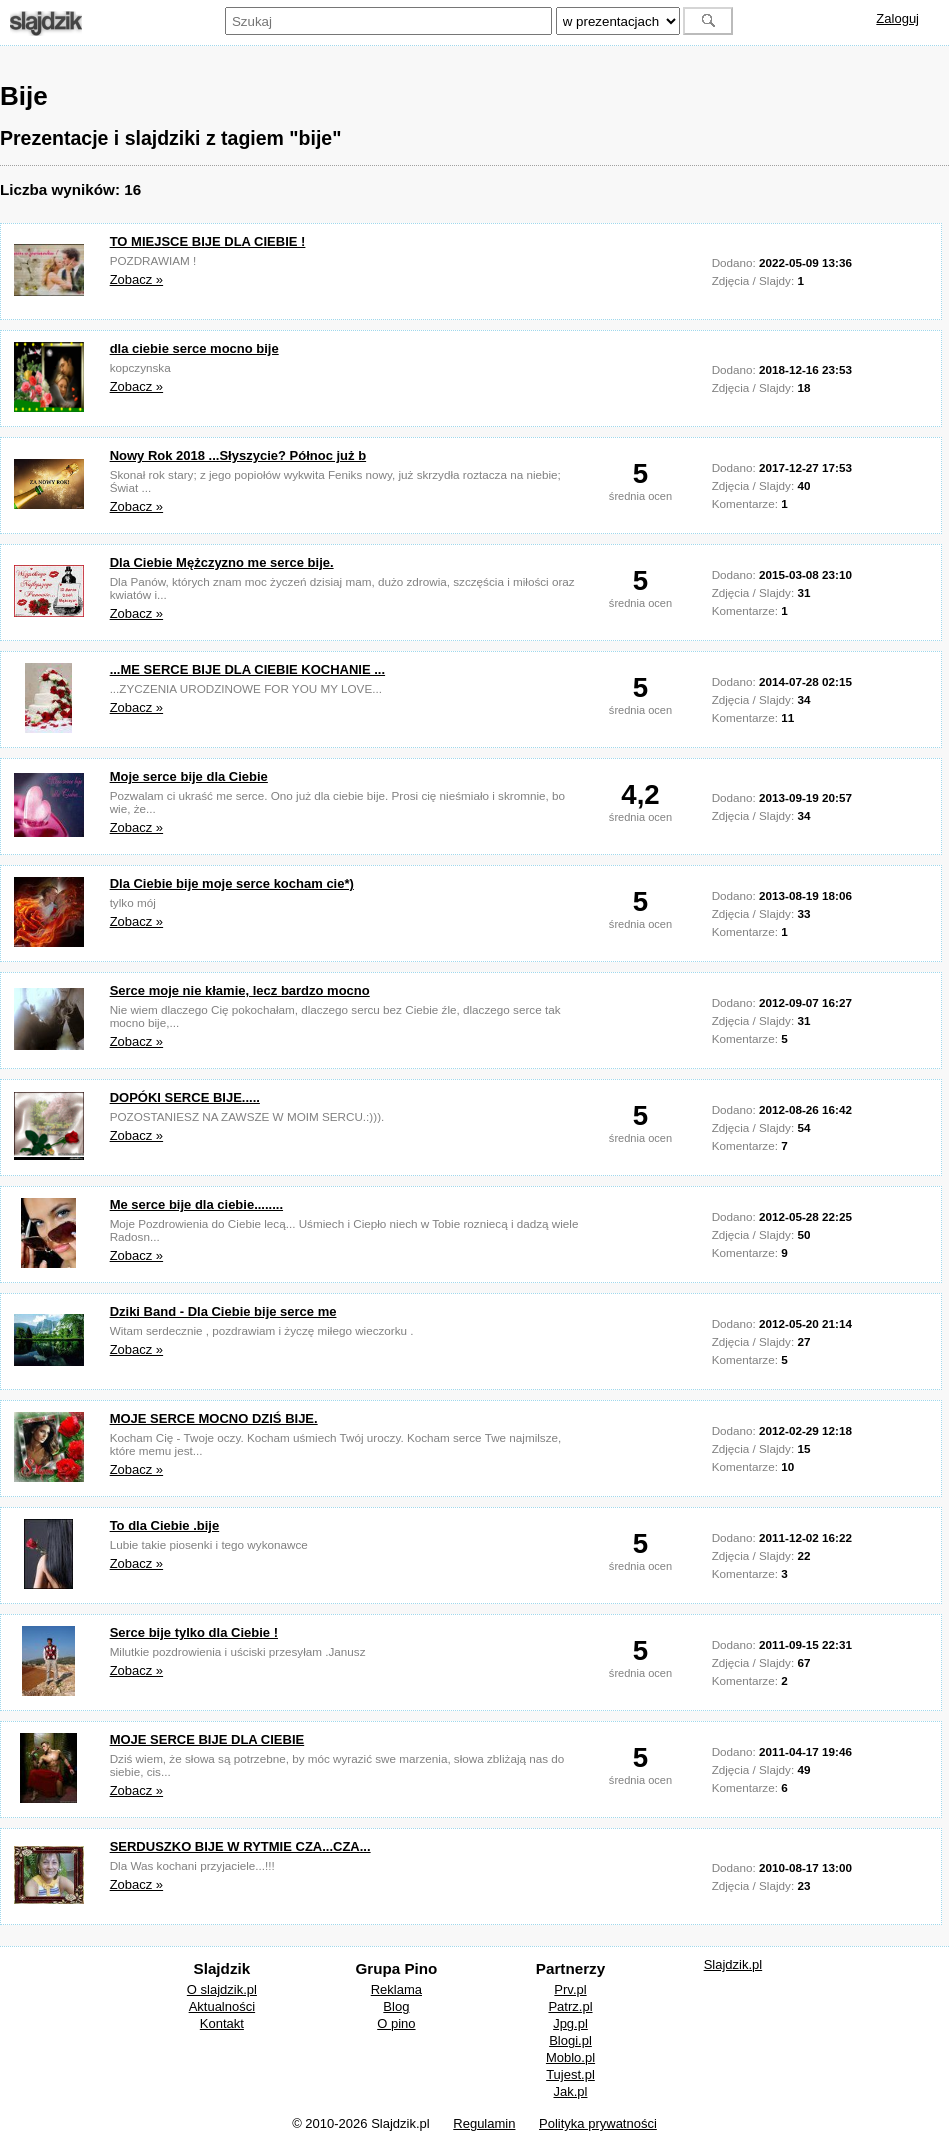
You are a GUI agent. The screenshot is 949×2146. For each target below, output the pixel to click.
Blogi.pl (570, 2040)
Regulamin (484, 2123)
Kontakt (222, 2023)
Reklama (396, 1989)
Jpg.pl (570, 2023)
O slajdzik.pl (222, 1989)
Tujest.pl (570, 2074)
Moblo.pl (570, 2057)
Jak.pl (571, 2091)
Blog (396, 2006)
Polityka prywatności (598, 2123)
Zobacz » (136, 279)
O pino (396, 2023)
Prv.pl (570, 1989)
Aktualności (222, 2006)
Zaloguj (897, 18)
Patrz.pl (570, 2006)
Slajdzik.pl (733, 1964)
